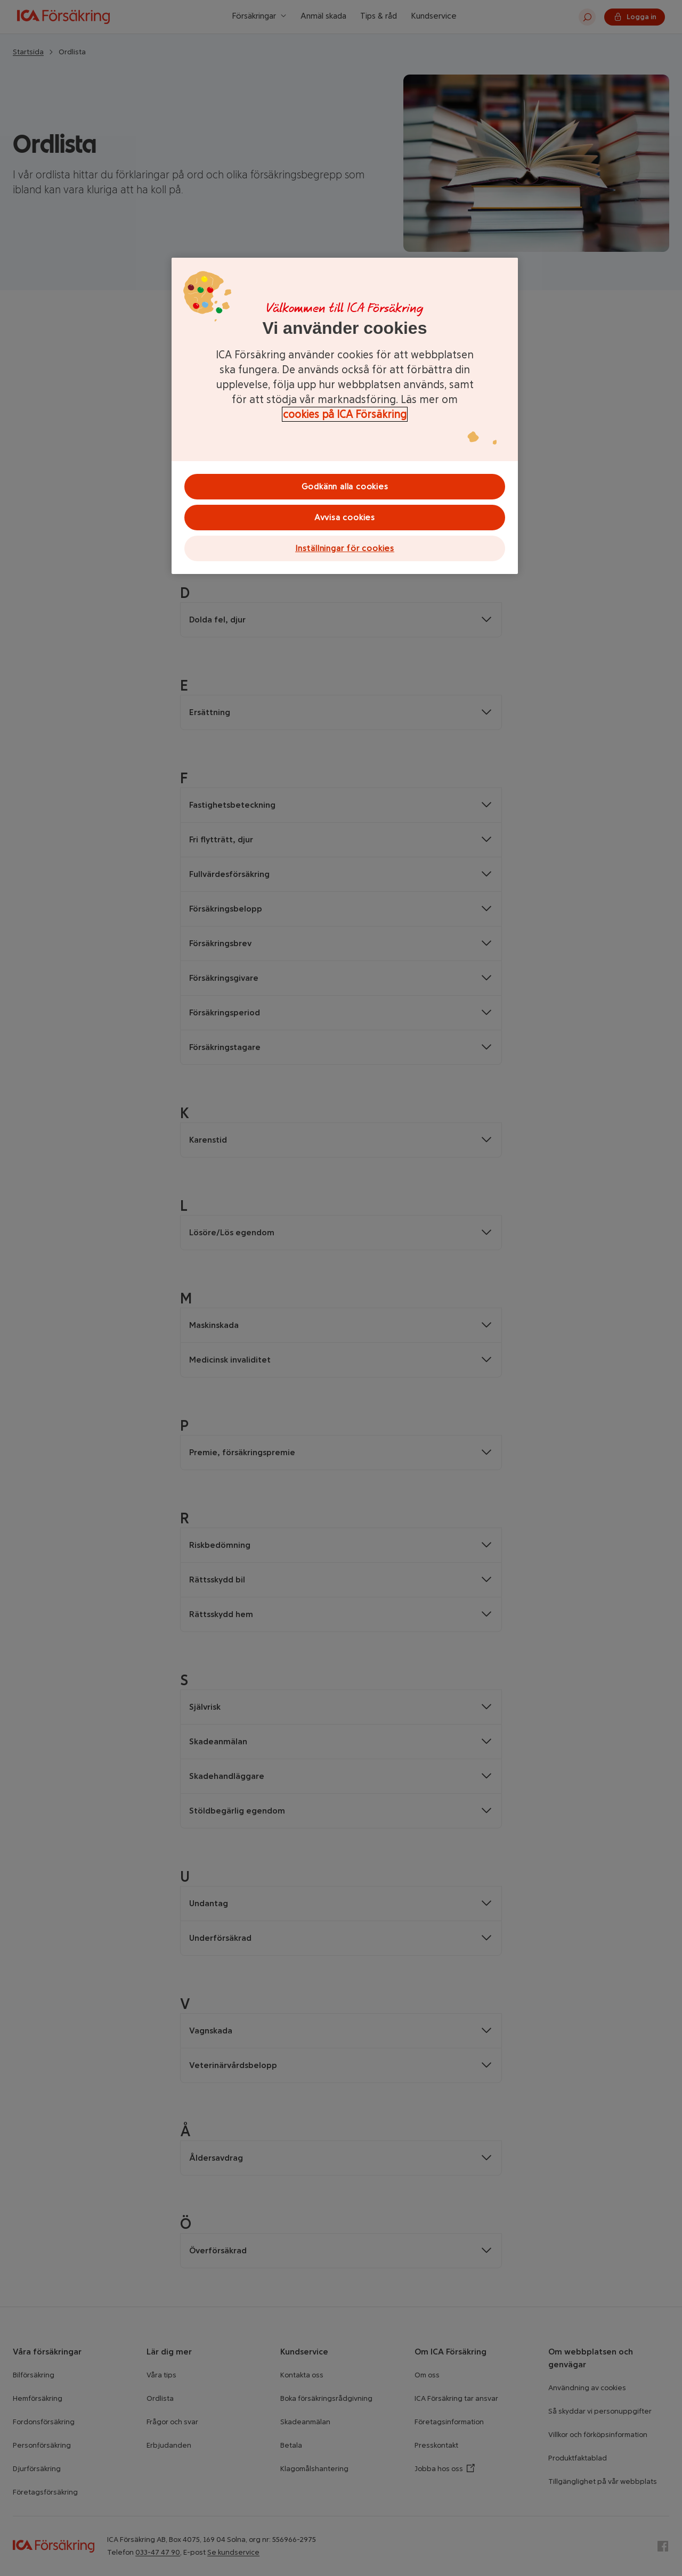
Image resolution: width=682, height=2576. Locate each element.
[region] (345, 416)
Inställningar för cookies (344, 548)
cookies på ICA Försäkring (345, 414)
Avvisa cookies (344, 517)
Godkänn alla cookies (345, 486)
